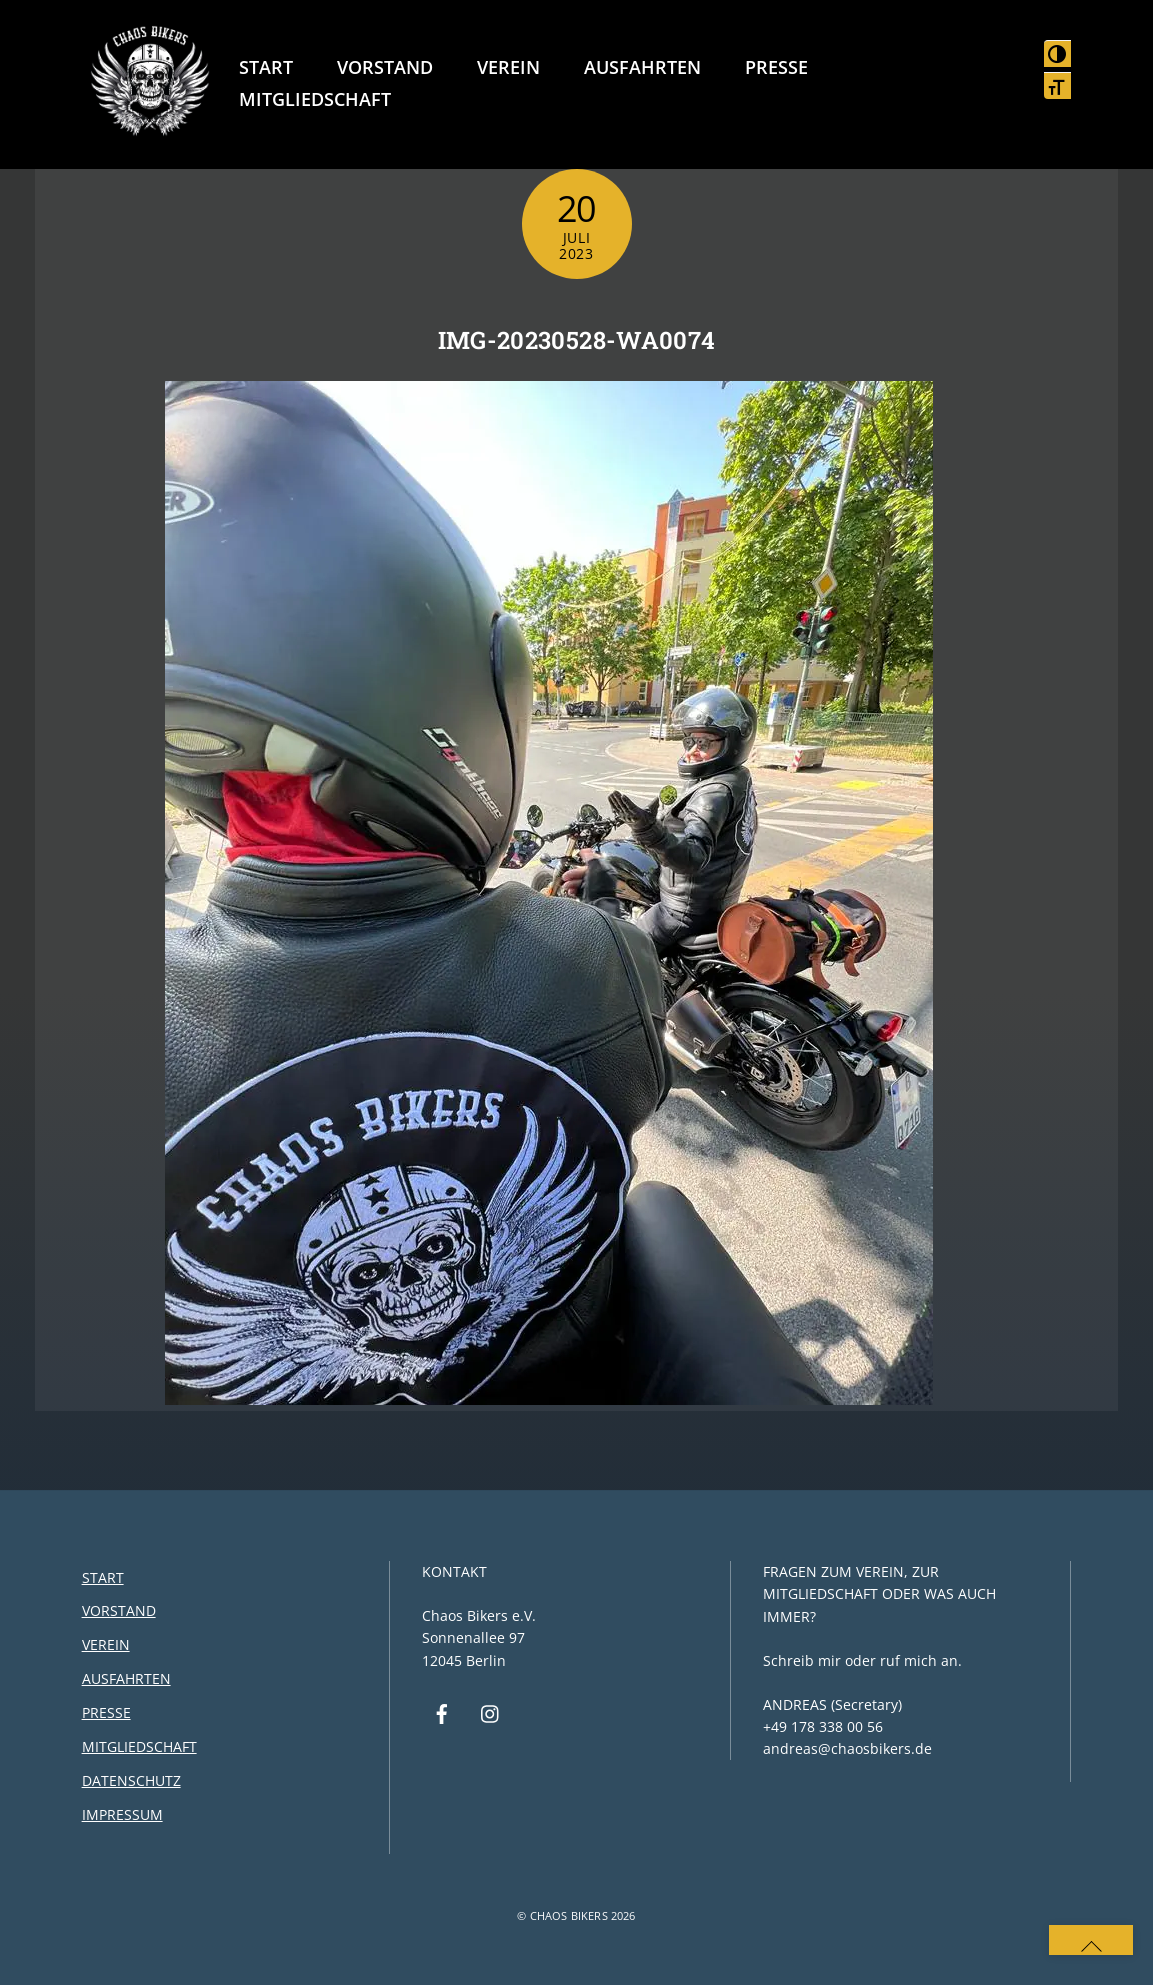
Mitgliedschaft (316, 99)
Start (267, 67)
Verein (509, 67)
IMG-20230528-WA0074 (577, 340)
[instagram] (491, 1712)
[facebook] (442, 1712)
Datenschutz (131, 1780)
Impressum (122, 1814)
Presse (777, 67)
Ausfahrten (643, 67)
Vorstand (386, 67)
